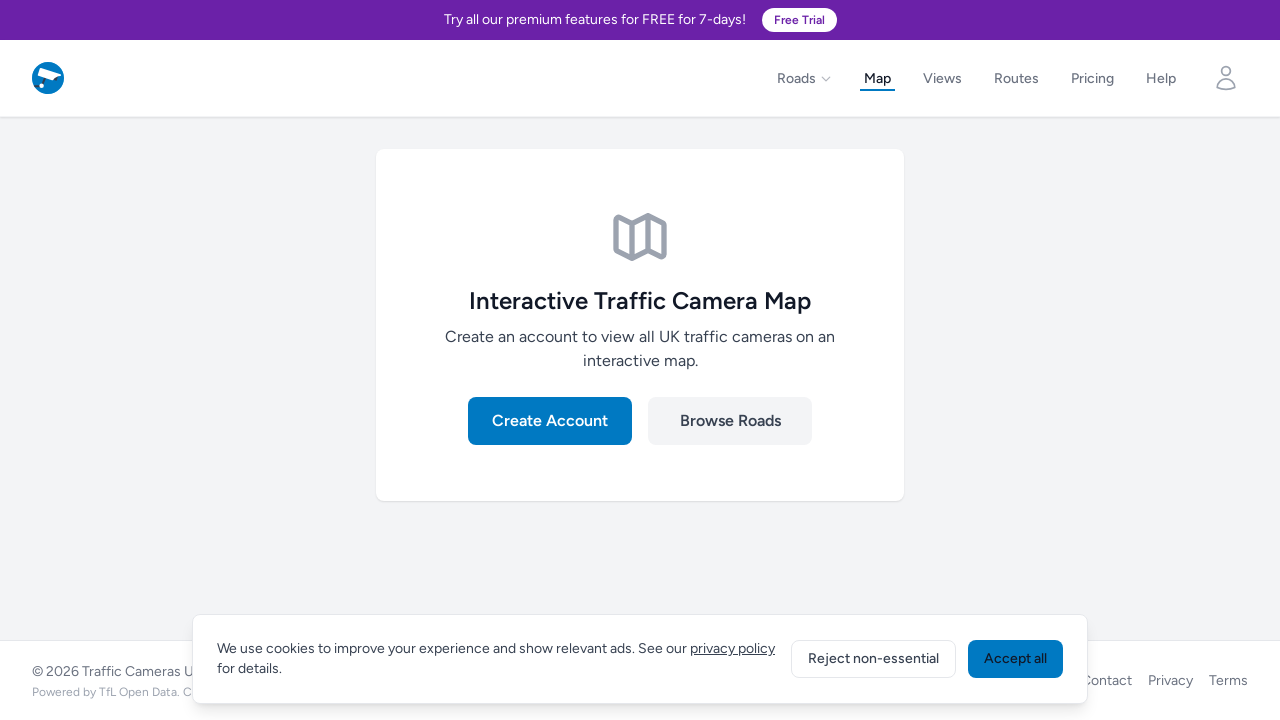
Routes (1016, 78)
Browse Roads (730, 420)
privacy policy (732, 648)
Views (942, 78)
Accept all (1015, 658)
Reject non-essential (873, 658)
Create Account (550, 420)
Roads (804, 78)
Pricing (1092, 78)
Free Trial (799, 20)
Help (1161, 78)
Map (877, 78)
